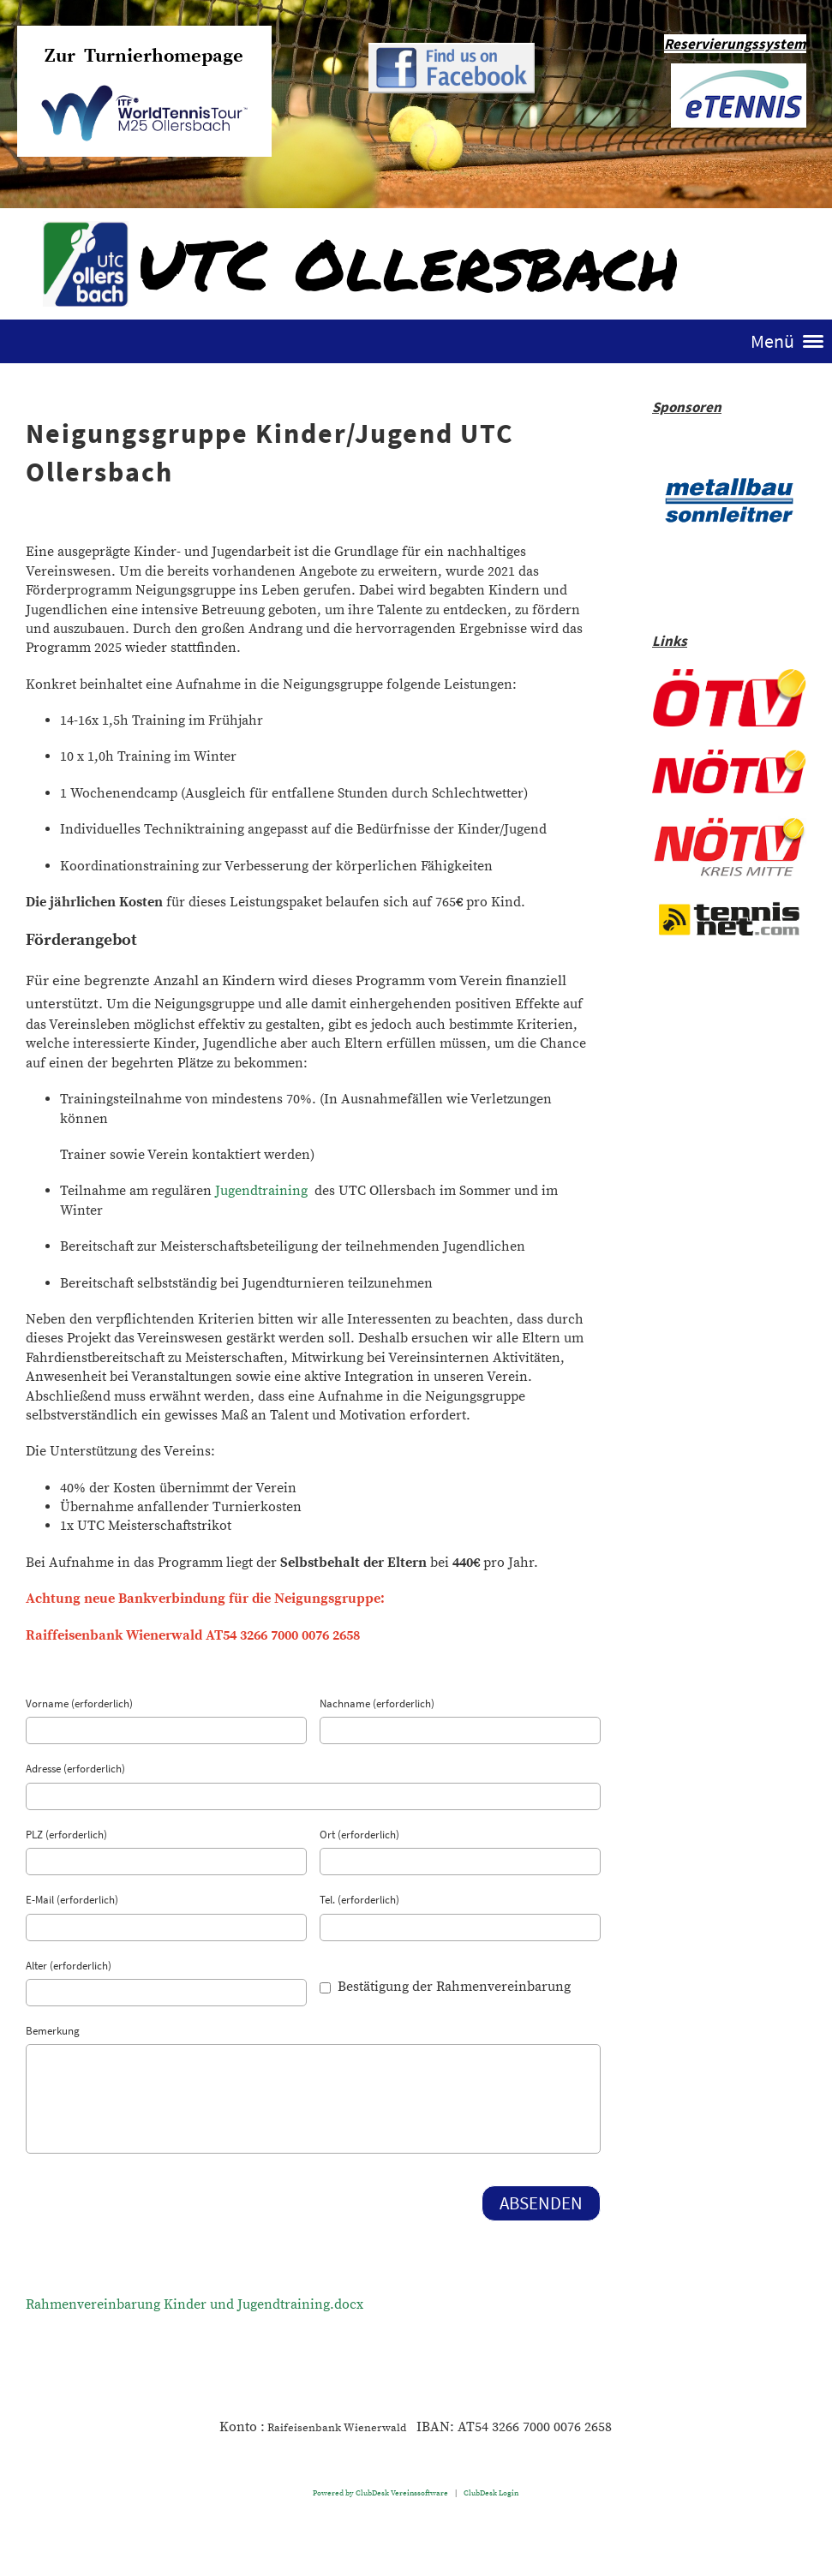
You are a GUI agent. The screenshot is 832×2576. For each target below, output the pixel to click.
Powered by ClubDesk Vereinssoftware (380, 2493)
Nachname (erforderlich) (377, 1703)
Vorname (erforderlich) (79, 1703)
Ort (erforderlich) (359, 1834)
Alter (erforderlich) (68, 1965)
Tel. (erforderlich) (359, 1899)
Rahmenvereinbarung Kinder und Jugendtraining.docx (194, 2304)
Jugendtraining (261, 1190)
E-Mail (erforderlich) (72, 1899)
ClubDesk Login (491, 2493)
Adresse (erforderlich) (75, 1768)
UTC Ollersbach (408, 263)
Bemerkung (53, 2030)
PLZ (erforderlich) (66, 1834)
